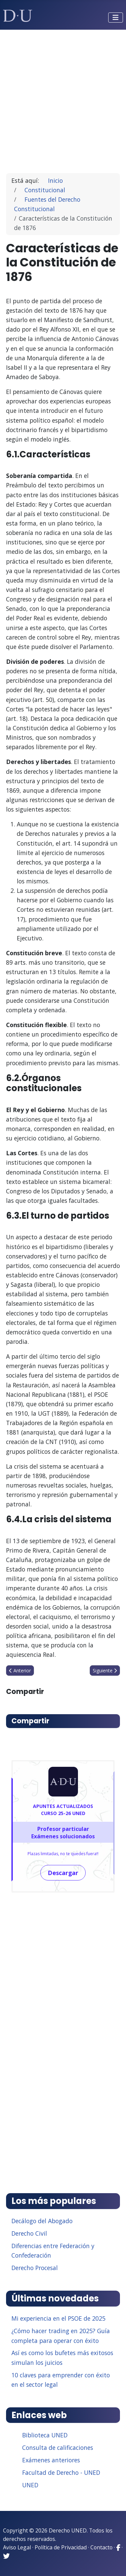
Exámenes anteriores (51, 2460)
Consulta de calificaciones (57, 2447)
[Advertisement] (63, 98)
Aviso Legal (17, 2547)
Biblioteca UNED (45, 2435)
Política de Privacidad (61, 2547)
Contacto (101, 2547)
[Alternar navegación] (115, 17)
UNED (30, 2485)
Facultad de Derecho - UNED (61, 2472)
